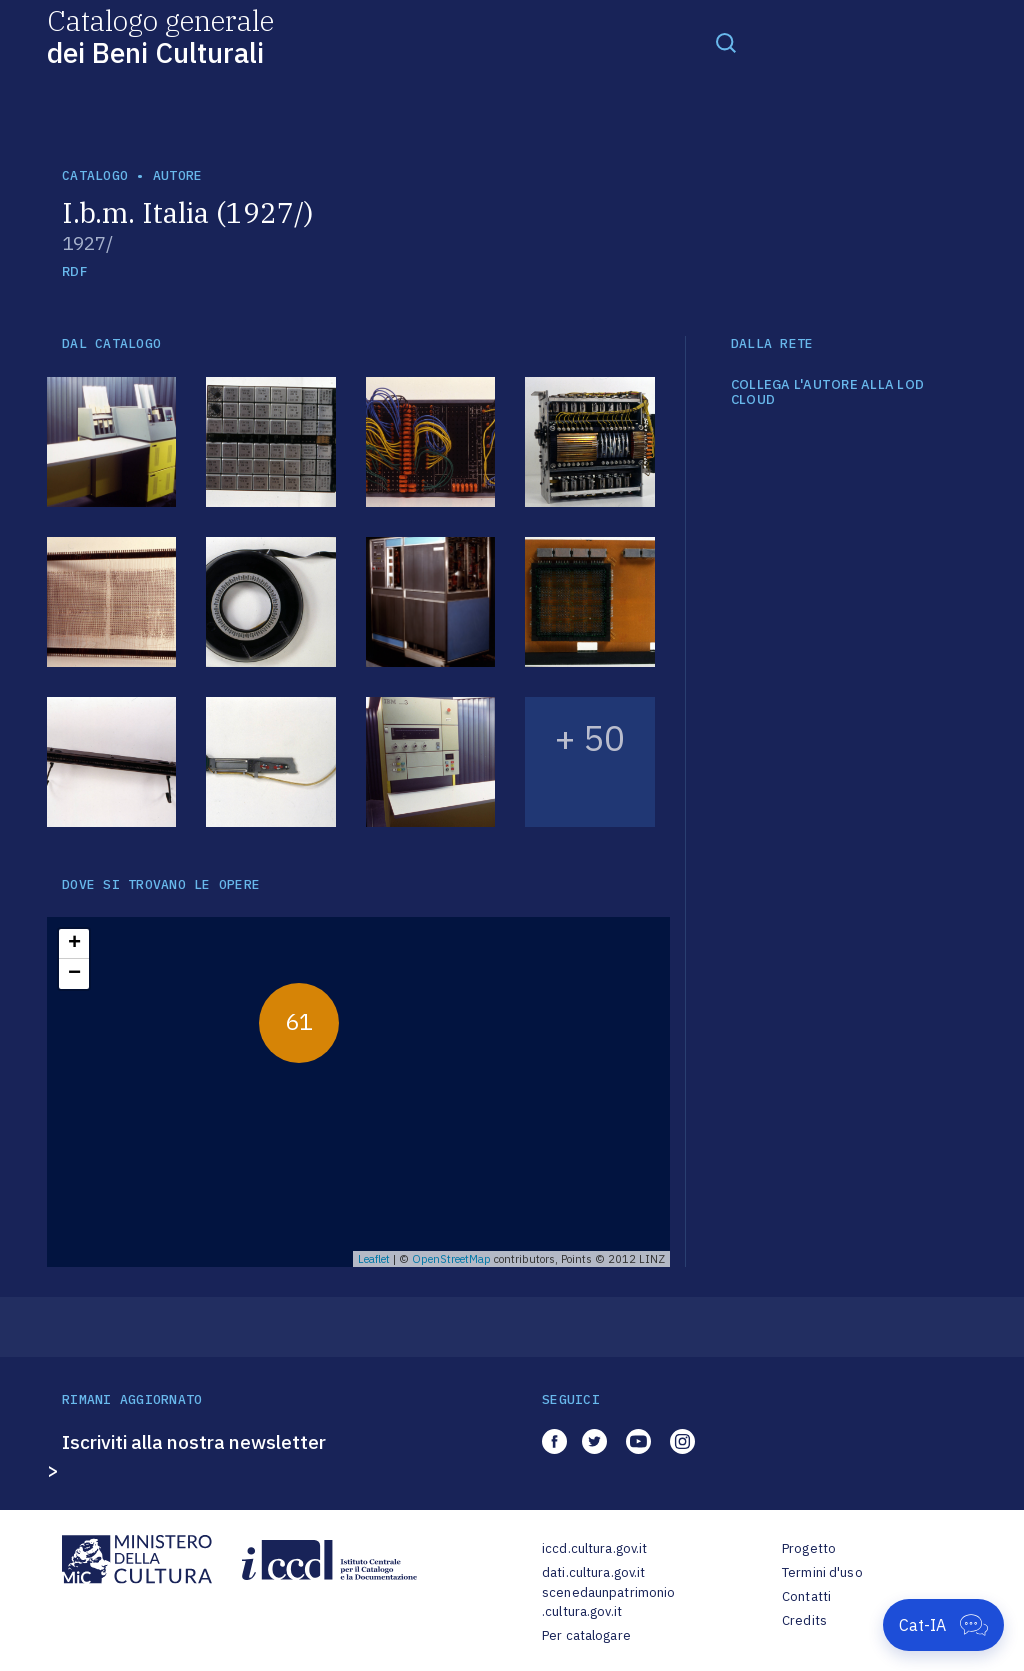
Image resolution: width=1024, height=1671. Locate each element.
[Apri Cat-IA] (943, 1625)
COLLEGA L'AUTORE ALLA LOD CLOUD (828, 392)
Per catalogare (586, 1635)
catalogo (95, 175)
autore (178, 175)
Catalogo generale (160, 35)
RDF (74, 271)
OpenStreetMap (451, 1259)
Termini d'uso (822, 1572)
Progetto (809, 1548)
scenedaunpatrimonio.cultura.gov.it (608, 1602)
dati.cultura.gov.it (593, 1572)
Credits (804, 1620)
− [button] (74, 974)
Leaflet (374, 1259)
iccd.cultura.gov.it (594, 1548)
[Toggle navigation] (726, 42)
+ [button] (74, 944)
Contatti (806, 1596)
